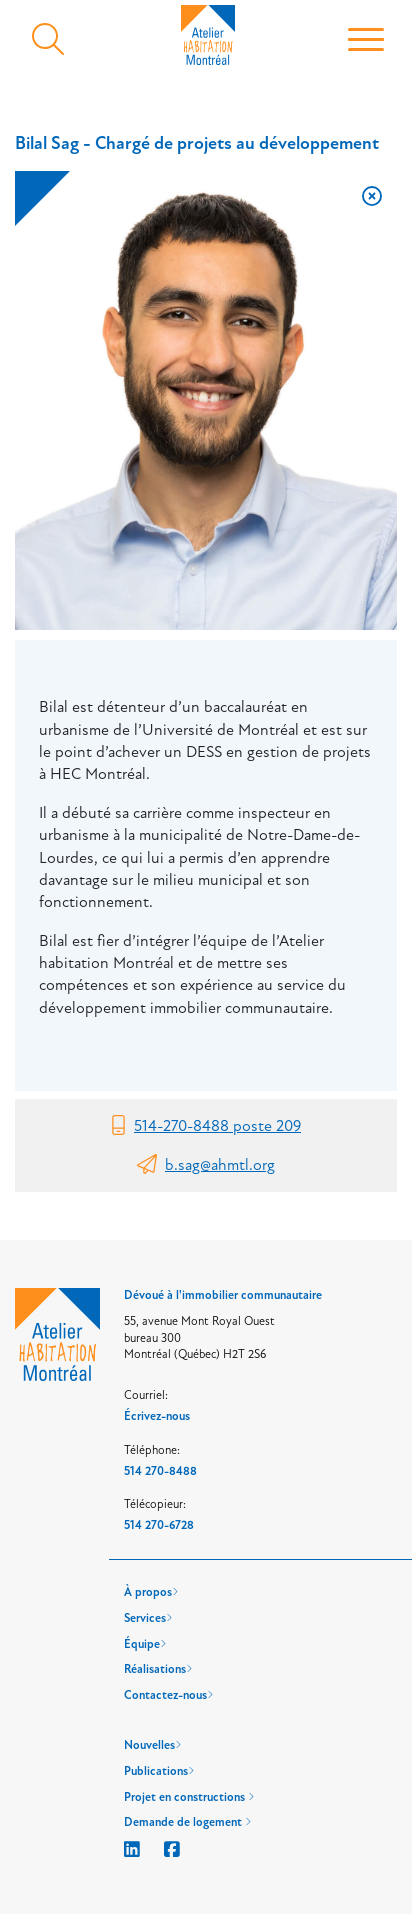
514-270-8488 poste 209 (217, 1126)
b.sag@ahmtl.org (220, 1165)
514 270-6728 (159, 1525)
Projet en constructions (189, 1797)
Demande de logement (187, 1822)
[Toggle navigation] (366, 40)
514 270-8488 (160, 1471)
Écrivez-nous (157, 1416)
